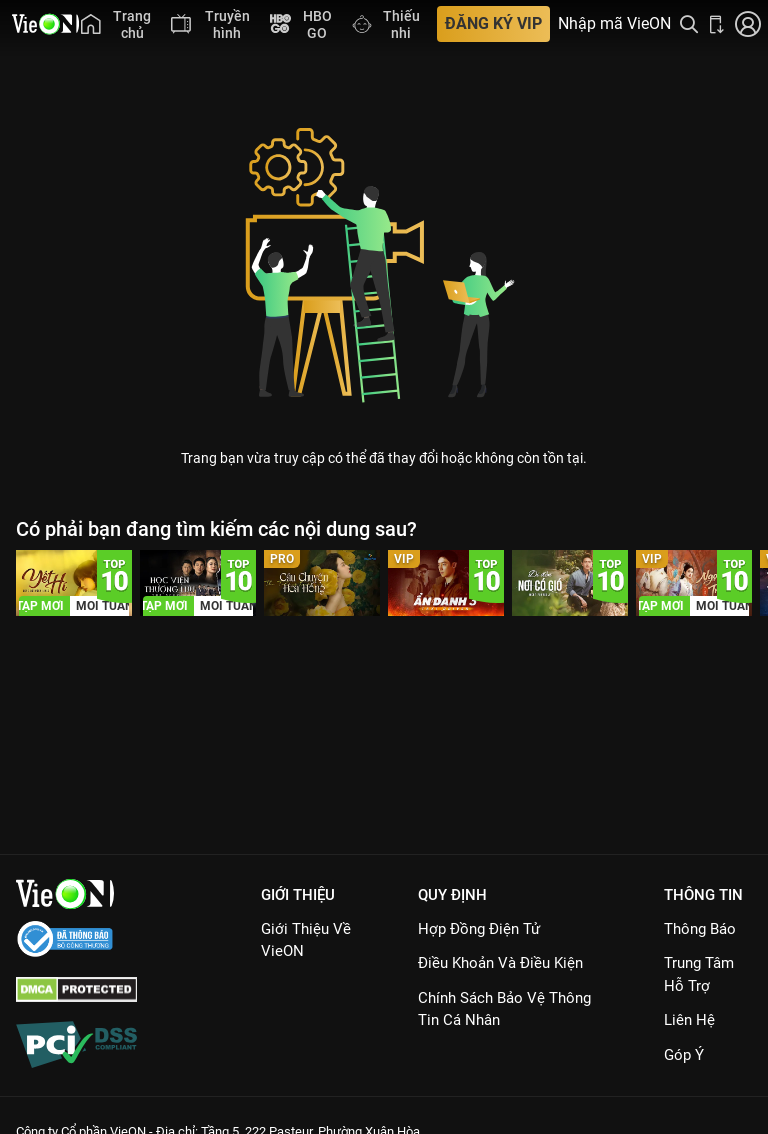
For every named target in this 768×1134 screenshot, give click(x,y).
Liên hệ (689, 1020)
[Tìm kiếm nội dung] (689, 24)
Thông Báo (700, 929)
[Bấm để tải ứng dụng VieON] (717, 24)
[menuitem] (116, 24)
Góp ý (684, 1055)
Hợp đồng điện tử (479, 929)
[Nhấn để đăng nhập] (748, 24)
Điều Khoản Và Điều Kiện (500, 963)
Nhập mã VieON (614, 24)
